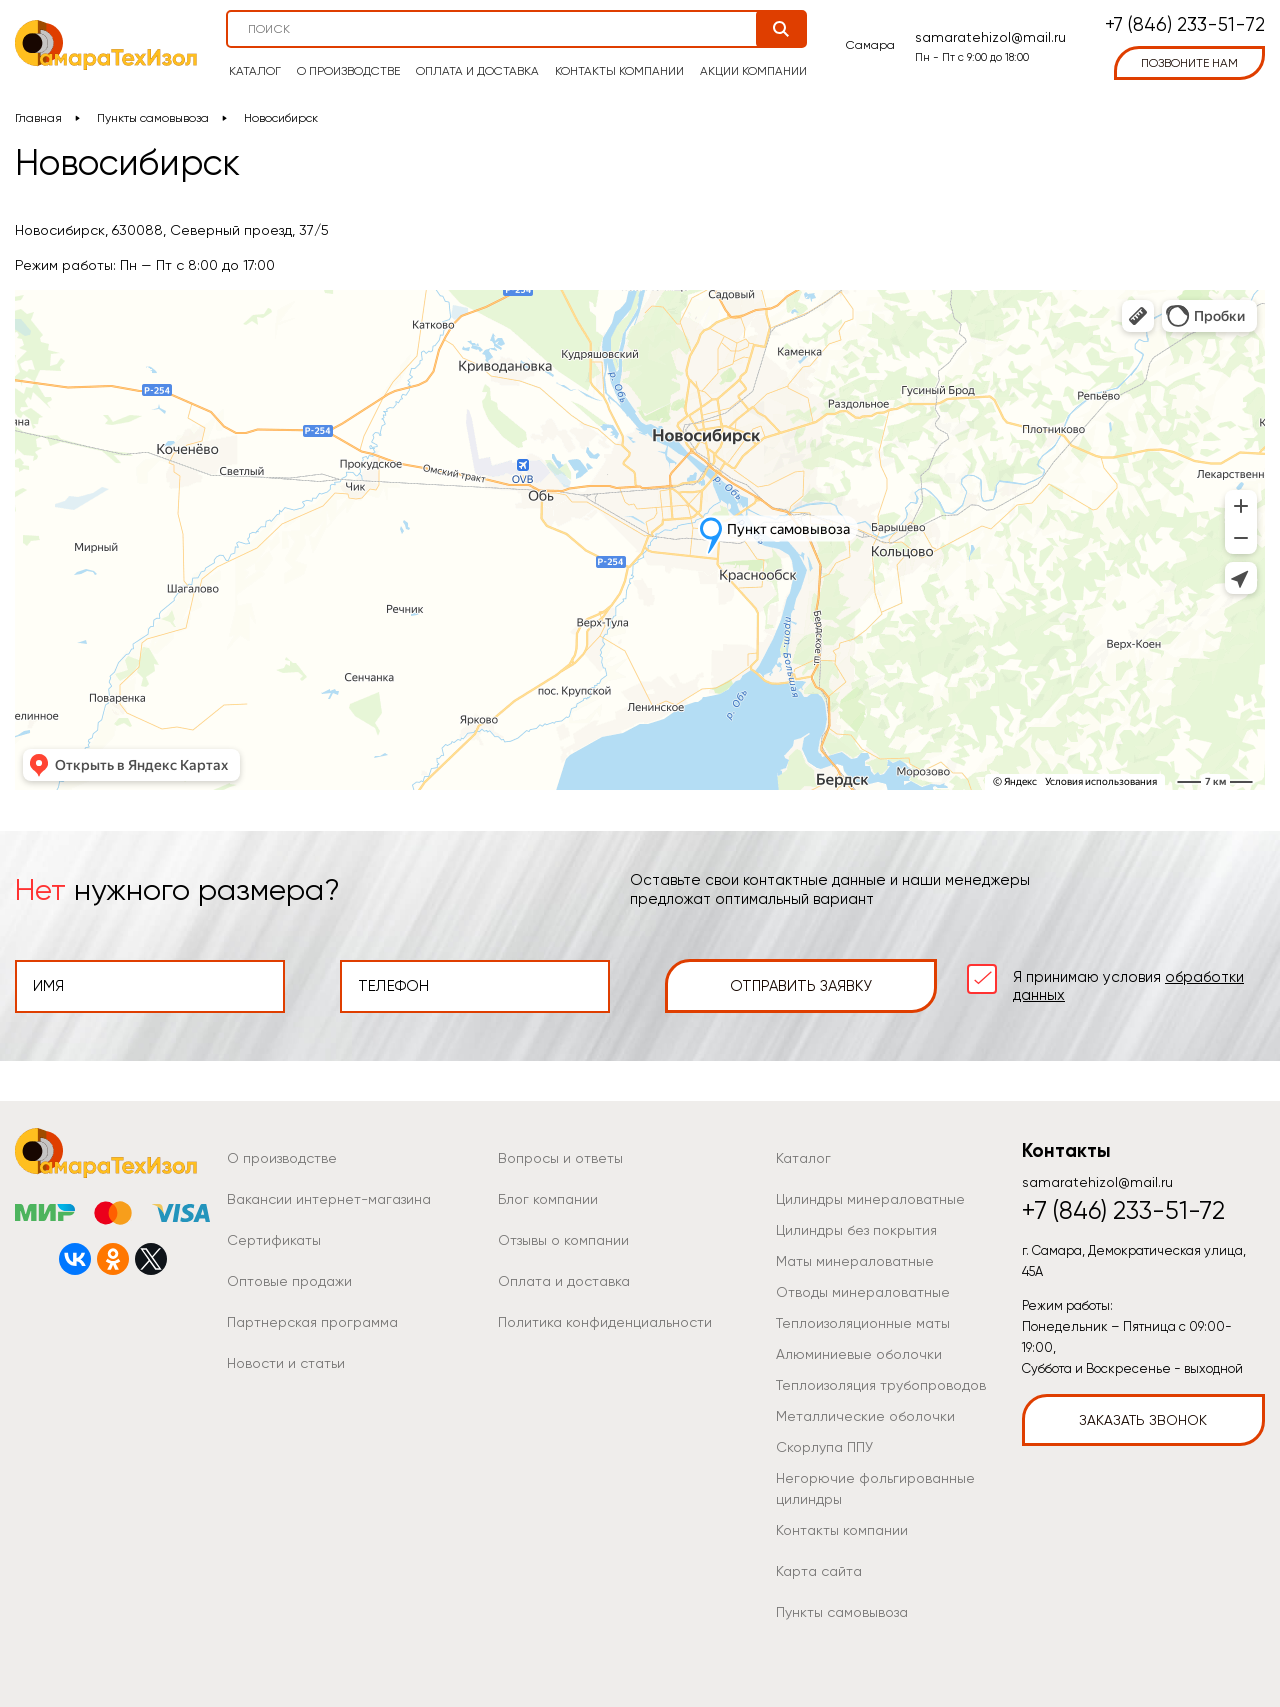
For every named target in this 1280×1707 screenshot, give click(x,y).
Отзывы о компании (563, 1240)
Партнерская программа (312, 1322)
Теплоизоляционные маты (863, 1323)
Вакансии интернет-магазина (329, 1199)
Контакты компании (619, 71)
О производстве (348, 71)
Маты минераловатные (855, 1261)
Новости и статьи (286, 1363)
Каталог (255, 71)
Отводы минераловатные (863, 1292)
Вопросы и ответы (560, 1158)
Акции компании (753, 71)
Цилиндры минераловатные (870, 1199)
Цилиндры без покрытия (856, 1230)
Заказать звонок (1143, 1420)
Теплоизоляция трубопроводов (881, 1385)
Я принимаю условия (1128, 986)
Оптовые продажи (289, 1281)
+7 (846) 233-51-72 (1185, 25)
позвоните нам (1189, 63)
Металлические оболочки (865, 1416)
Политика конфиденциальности (605, 1322)
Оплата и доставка (477, 71)
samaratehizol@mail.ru (990, 37)
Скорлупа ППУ (824, 1447)
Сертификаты (274, 1240)
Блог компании (548, 1199)
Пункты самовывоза (153, 118)
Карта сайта (819, 1571)
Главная (38, 118)
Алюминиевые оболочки (859, 1354)
